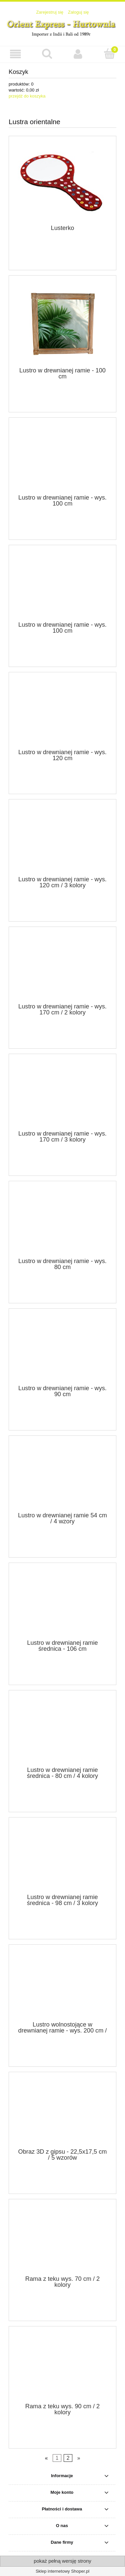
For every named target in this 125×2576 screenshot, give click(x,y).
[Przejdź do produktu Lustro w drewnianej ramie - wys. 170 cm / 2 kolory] (62, 967)
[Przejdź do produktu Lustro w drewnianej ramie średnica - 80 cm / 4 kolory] (62, 1731)
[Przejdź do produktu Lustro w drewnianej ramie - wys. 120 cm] (62, 713)
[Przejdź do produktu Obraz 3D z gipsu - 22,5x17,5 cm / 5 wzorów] (62, 2112)
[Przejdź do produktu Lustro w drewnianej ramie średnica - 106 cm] (62, 1603)
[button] (15, 54)
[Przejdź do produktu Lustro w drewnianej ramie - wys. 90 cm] (62, 1349)
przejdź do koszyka (27, 96)
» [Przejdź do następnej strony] (78, 2458)
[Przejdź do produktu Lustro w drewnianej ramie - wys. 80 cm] (62, 1222)
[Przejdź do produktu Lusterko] (62, 183)
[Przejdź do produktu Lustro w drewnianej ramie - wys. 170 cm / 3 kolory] (62, 1095)
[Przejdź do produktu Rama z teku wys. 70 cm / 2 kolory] (62, 2240)
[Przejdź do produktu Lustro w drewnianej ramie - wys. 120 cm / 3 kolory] (62, 840)
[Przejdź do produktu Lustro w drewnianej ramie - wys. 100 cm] (62, 458)
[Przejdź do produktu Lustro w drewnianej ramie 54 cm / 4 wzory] (62, 1476)
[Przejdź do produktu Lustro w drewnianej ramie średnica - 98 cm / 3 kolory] (62, 1858)
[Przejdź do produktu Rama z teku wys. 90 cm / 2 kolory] (62, 2367)
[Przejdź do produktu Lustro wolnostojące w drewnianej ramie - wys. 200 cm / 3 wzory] (62, 1985)
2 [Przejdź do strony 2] (68, 2458)
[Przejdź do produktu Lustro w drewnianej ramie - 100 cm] (62, 323)
